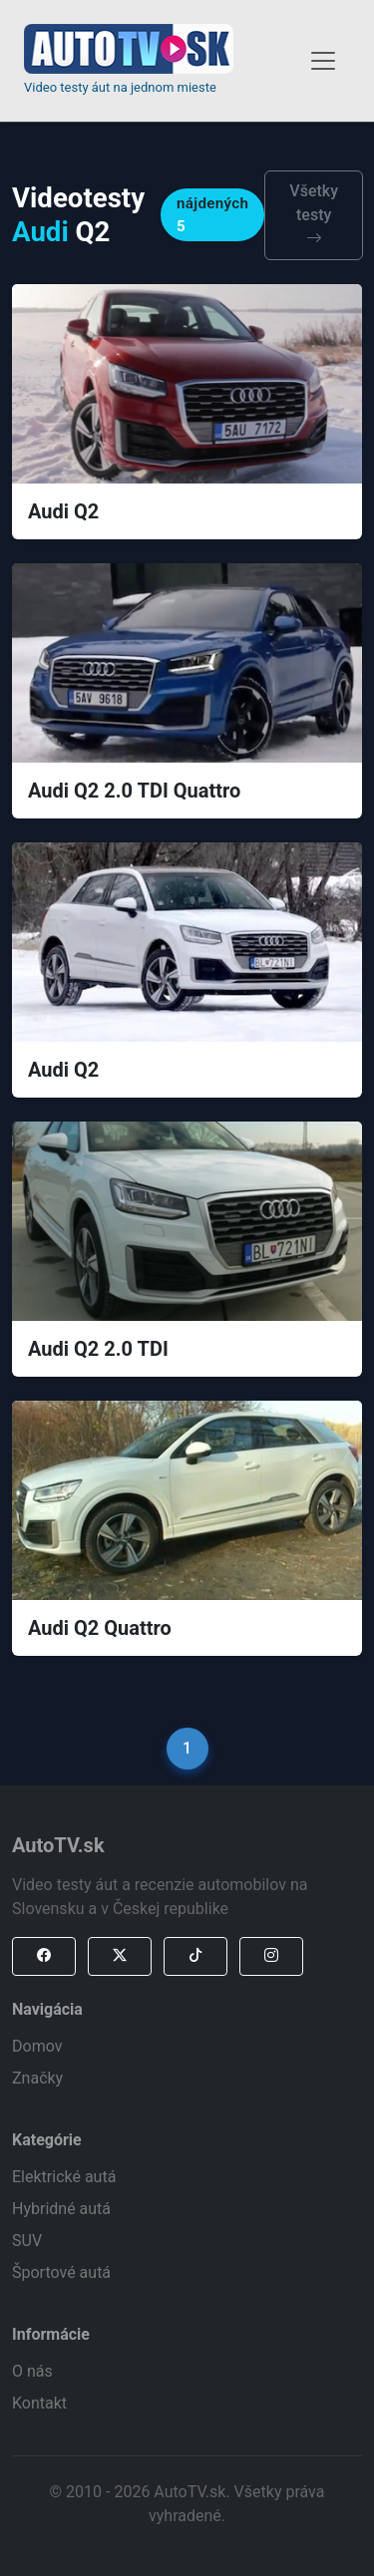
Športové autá (61, 2272)
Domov (37, 2046)
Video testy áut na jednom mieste (120, 87)
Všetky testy (313, 214)
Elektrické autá (64, 2176)
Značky (37, 2078)
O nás (32, 2371)
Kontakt (39, 2403)
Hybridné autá (61, 2208)
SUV (27, 2240)
